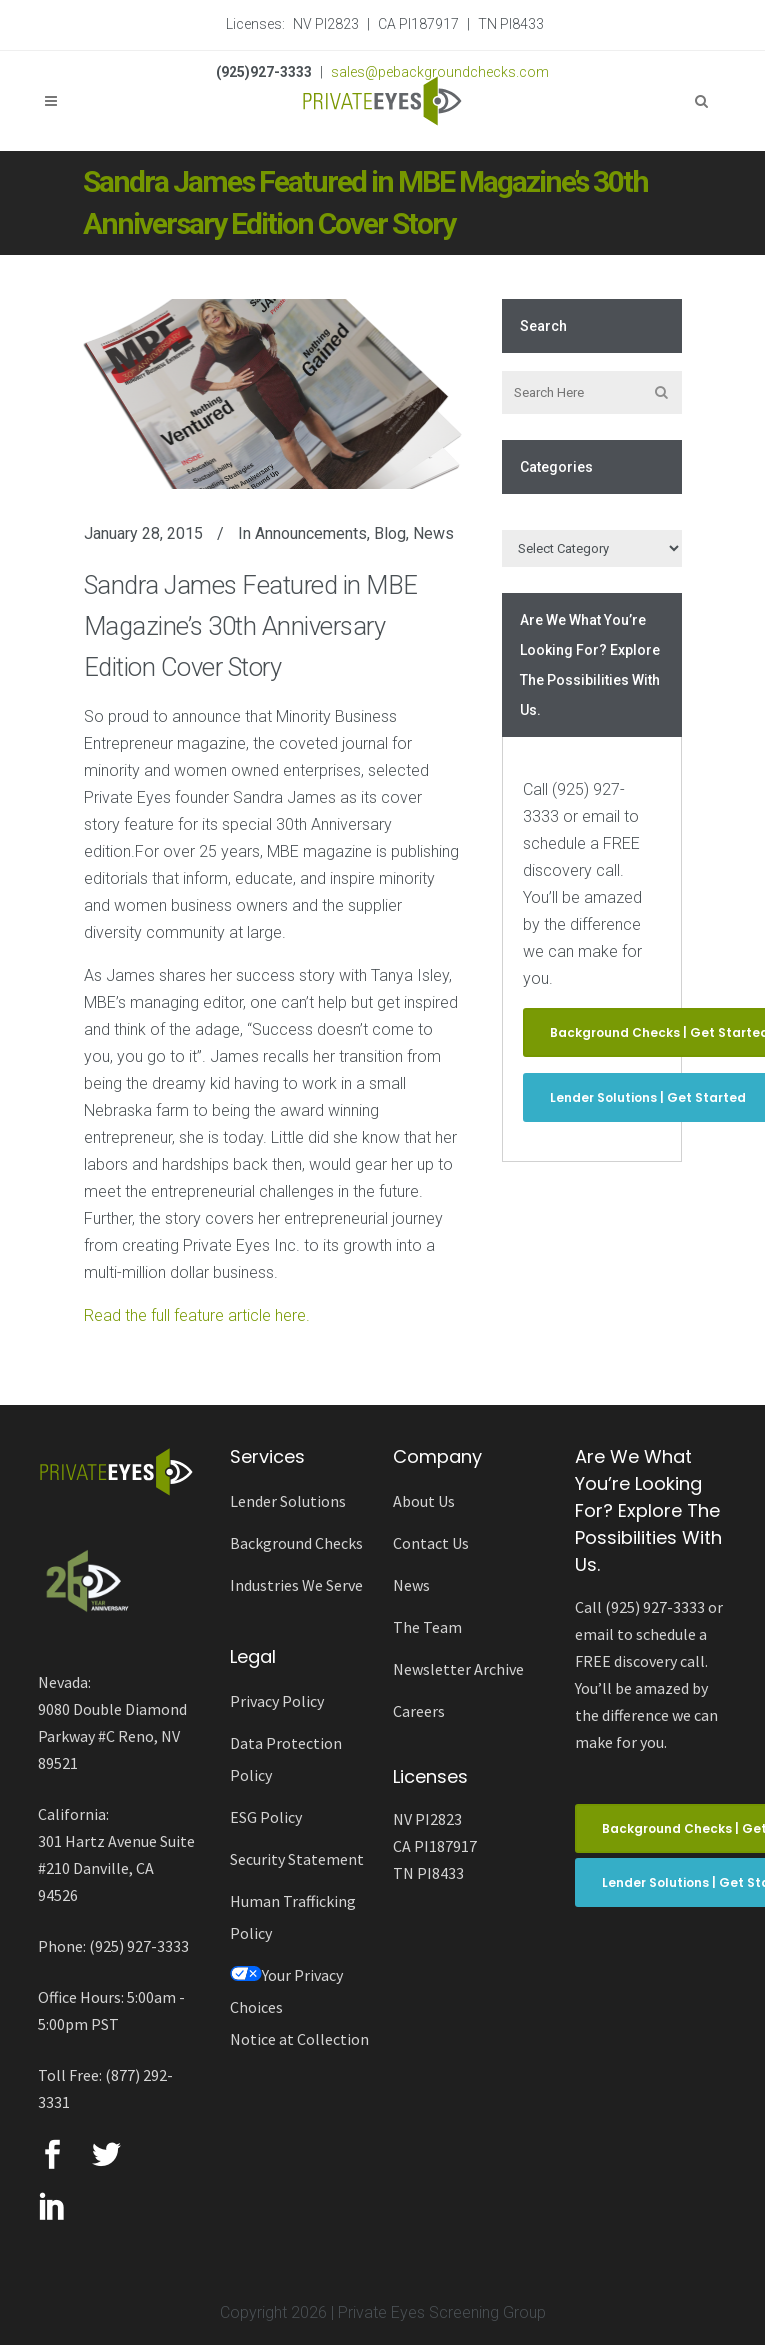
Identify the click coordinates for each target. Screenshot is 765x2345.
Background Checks (296, 1543)
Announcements (311, 533)
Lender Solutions (288, 1501)
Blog (390, 533)
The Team (427, 1627)
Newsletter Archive (458, 1669)
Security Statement (297, 1859)
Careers (419, 1711)
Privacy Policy (277, 1701)
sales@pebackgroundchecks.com (440, 72)
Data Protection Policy (286, 1759)
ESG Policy (266, 1817)
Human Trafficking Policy (293, 1917)
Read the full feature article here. (197, 1315)
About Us (424, 1501)
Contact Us (431, 1543)
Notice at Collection (299, 2039)
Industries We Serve (296, 1585)
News (433, 533)
